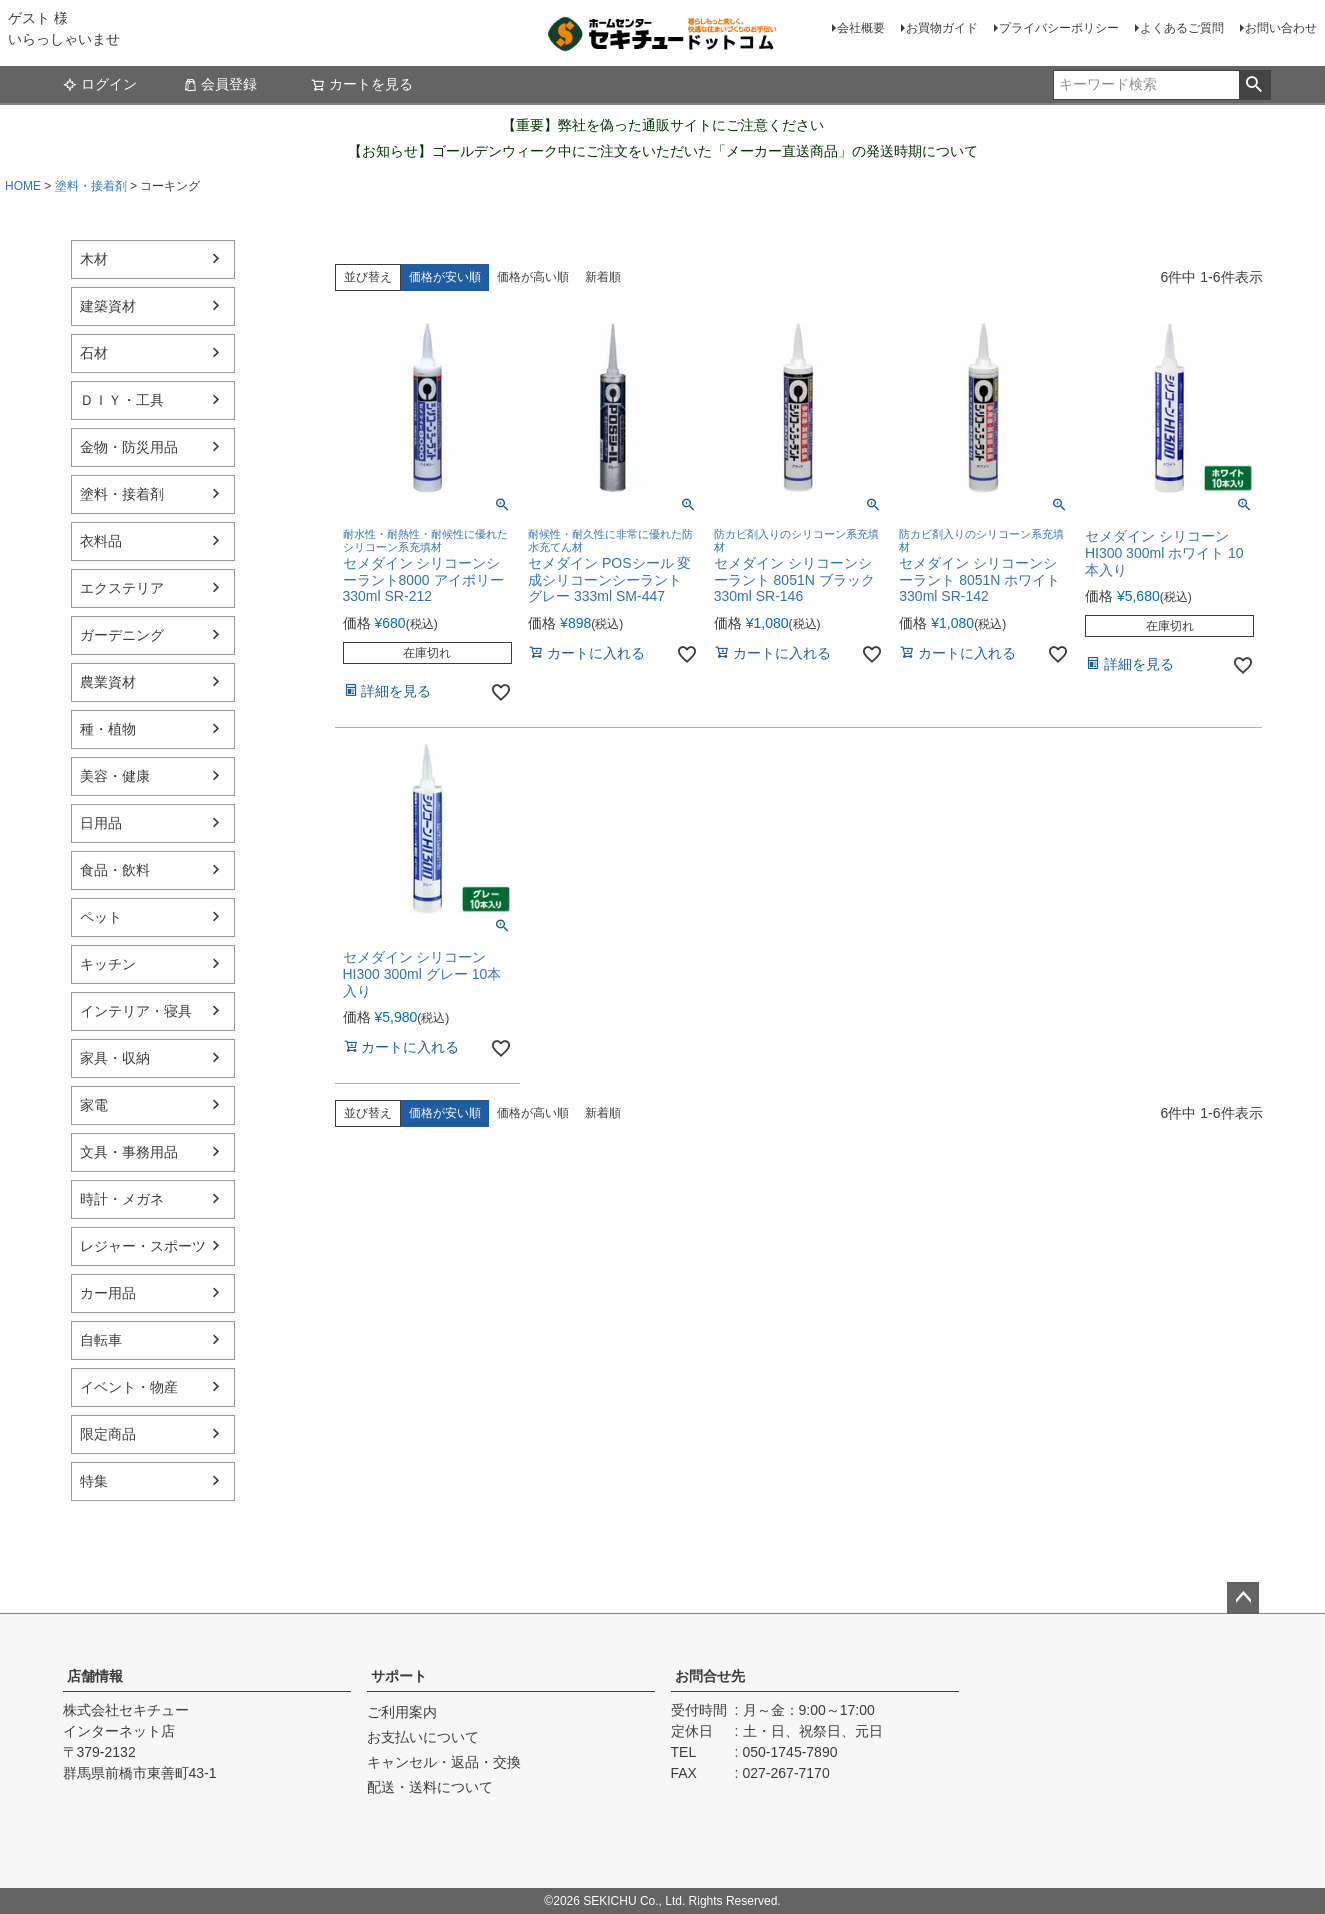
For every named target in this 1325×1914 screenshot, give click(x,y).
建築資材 (108, 306)
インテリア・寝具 (136, 1011)
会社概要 (861, 28)
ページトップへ (1243, 1598)
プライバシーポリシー (1059, 28)
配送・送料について (430, 1787)
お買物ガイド (942, 28)
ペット (101, 917)
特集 (94, 1481)
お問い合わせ (1281, 28)
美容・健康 (115, 776)
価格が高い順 (533, 277)
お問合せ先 (710, 1676)
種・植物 (108, 729)
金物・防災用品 (129, 447)
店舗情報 (95, 1676)
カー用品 (108, 1293)
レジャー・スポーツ (143, 1246)
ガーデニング (122, 635)
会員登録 (220, 84)
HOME (23, 186)
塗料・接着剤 (91, 186)
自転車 (101, 1340)
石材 (94, 353)
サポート (399, 1676)
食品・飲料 (115, 870)
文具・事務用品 (129, 1152)
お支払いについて (423, 1737)
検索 (1254, 85)
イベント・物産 (129, 1387)
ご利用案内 (402, 1712)
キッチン (108, 964)
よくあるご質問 (1182, 28)
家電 (94, 1105)
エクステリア (122, 588)
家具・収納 (115, 1058)
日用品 (101, 823)
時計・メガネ (122, 1199)
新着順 (603, 277)
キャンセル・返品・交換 (444, 1762)
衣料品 (101, 541)
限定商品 (108, 1434)
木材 (94, 259)
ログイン (100, 84)
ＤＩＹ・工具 (122, 400)
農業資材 (108, 682)
